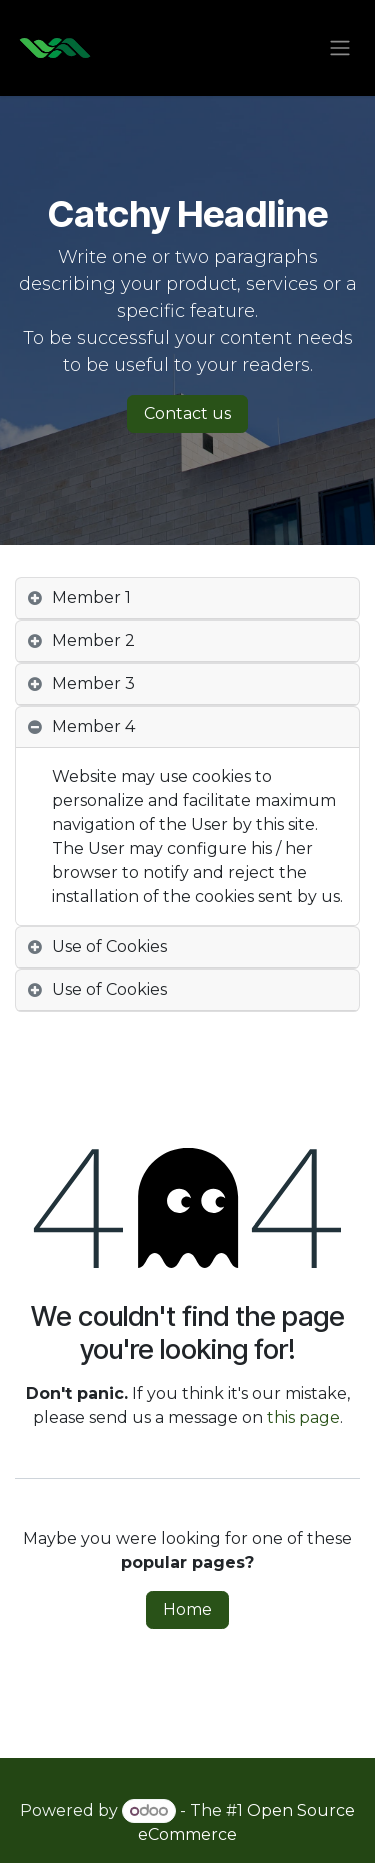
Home (187, 1609)
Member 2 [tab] (93, 640)
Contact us (187, 413)
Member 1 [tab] (91, 597)
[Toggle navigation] (340, 48)
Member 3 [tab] (93, 683)
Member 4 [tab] (93, 726)
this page (303, 1417)
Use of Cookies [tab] (109, 946)
